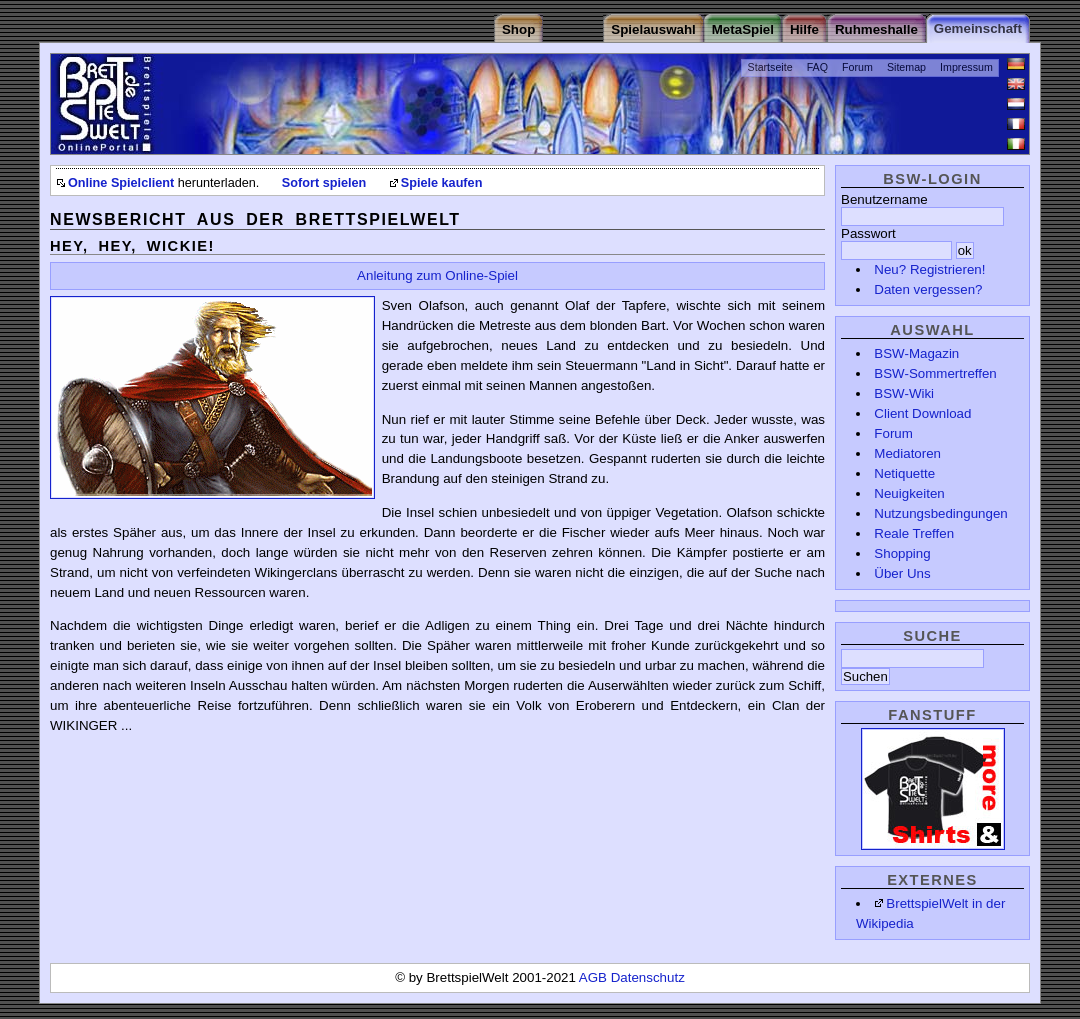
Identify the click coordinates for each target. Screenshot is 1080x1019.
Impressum (966, 67)
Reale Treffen (914, 533)
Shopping (902, 553)
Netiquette (904, 473)
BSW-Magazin (916, 353)
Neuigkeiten (909, 493)
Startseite (770, 67)
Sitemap (906, 67)
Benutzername (884, 199)
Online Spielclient (121, 183)
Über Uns (902, 573)
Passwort (868, 233)
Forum (857, 67)
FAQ (817, 67)
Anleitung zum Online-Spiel (437, 275)
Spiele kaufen (442, 183)
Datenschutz (648, 977)
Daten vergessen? (928, 289)
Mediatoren (907, 453)
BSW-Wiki (904, 393)
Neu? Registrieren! (929, 269)
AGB (595, 977)
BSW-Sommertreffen (935, 373)
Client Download (922, 413)
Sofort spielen (324, 183)
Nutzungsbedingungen (940, 513)
